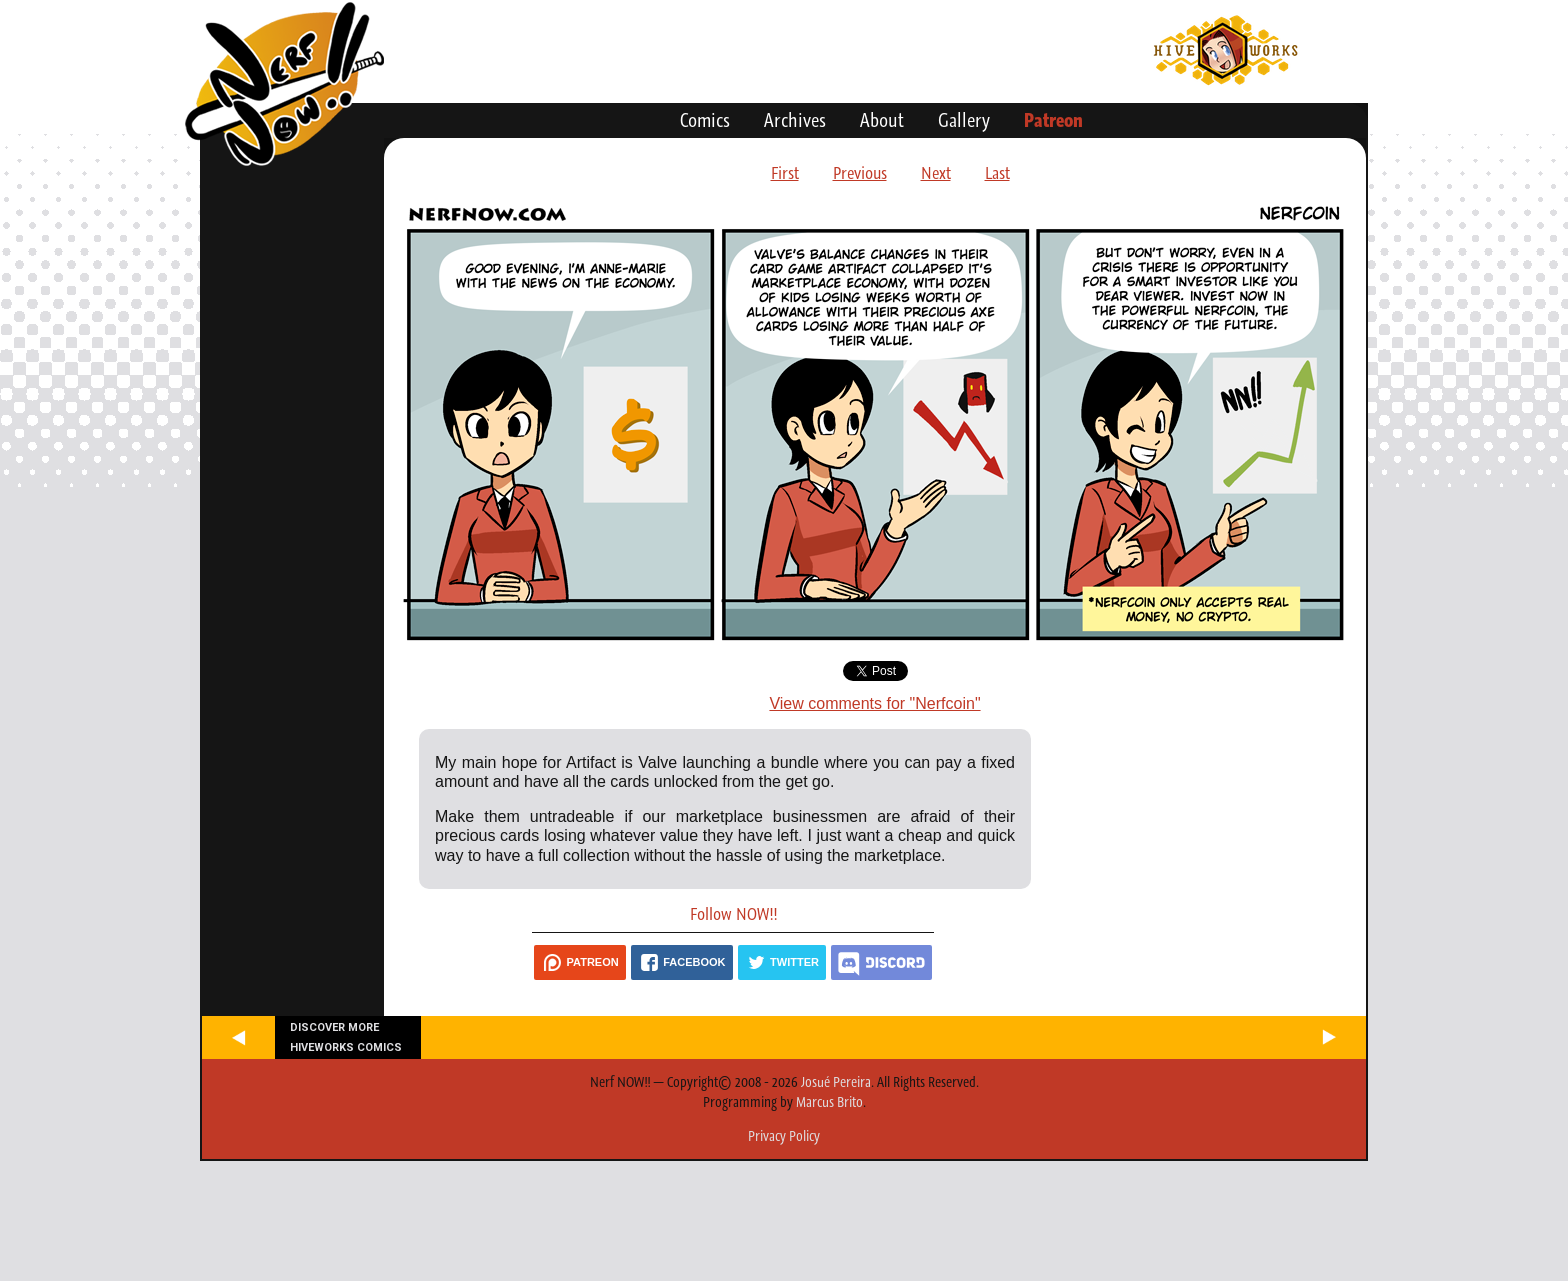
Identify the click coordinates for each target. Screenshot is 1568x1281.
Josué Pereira (836, 1082)
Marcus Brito (829, 1102)
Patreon (1053, 120)
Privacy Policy (784, 1136)
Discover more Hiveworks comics (346, 1037)
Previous (860, 173)
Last (997, 173)
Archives (795, 120)
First (785, 173)
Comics (705, 120)
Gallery (964, 120)
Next (936, 173)
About (882, 120)
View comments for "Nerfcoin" (874, 703)
